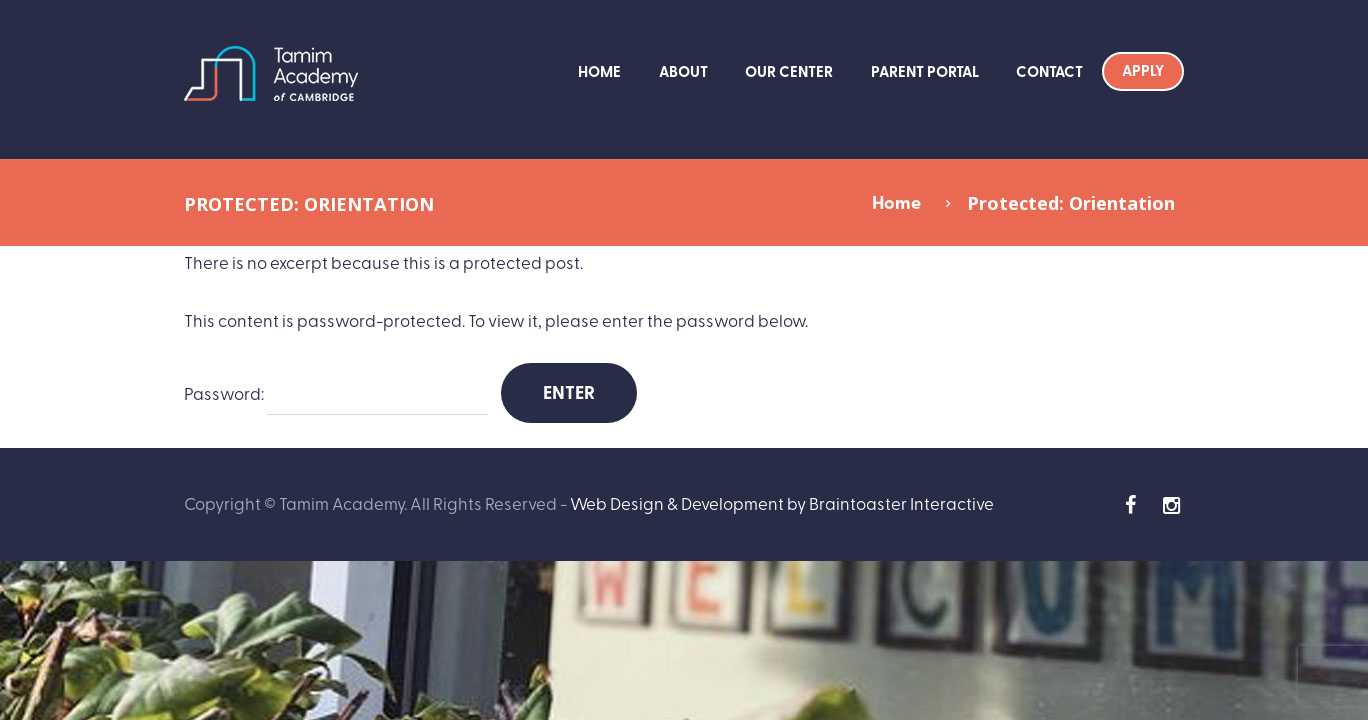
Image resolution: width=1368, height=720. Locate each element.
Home (599, 71)
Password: (336, 394)
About (683, 71)
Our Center (789, 71)
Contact (1049, 71)
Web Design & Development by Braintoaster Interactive (782, 502)
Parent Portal (925, 71)
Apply (1143, 70)
